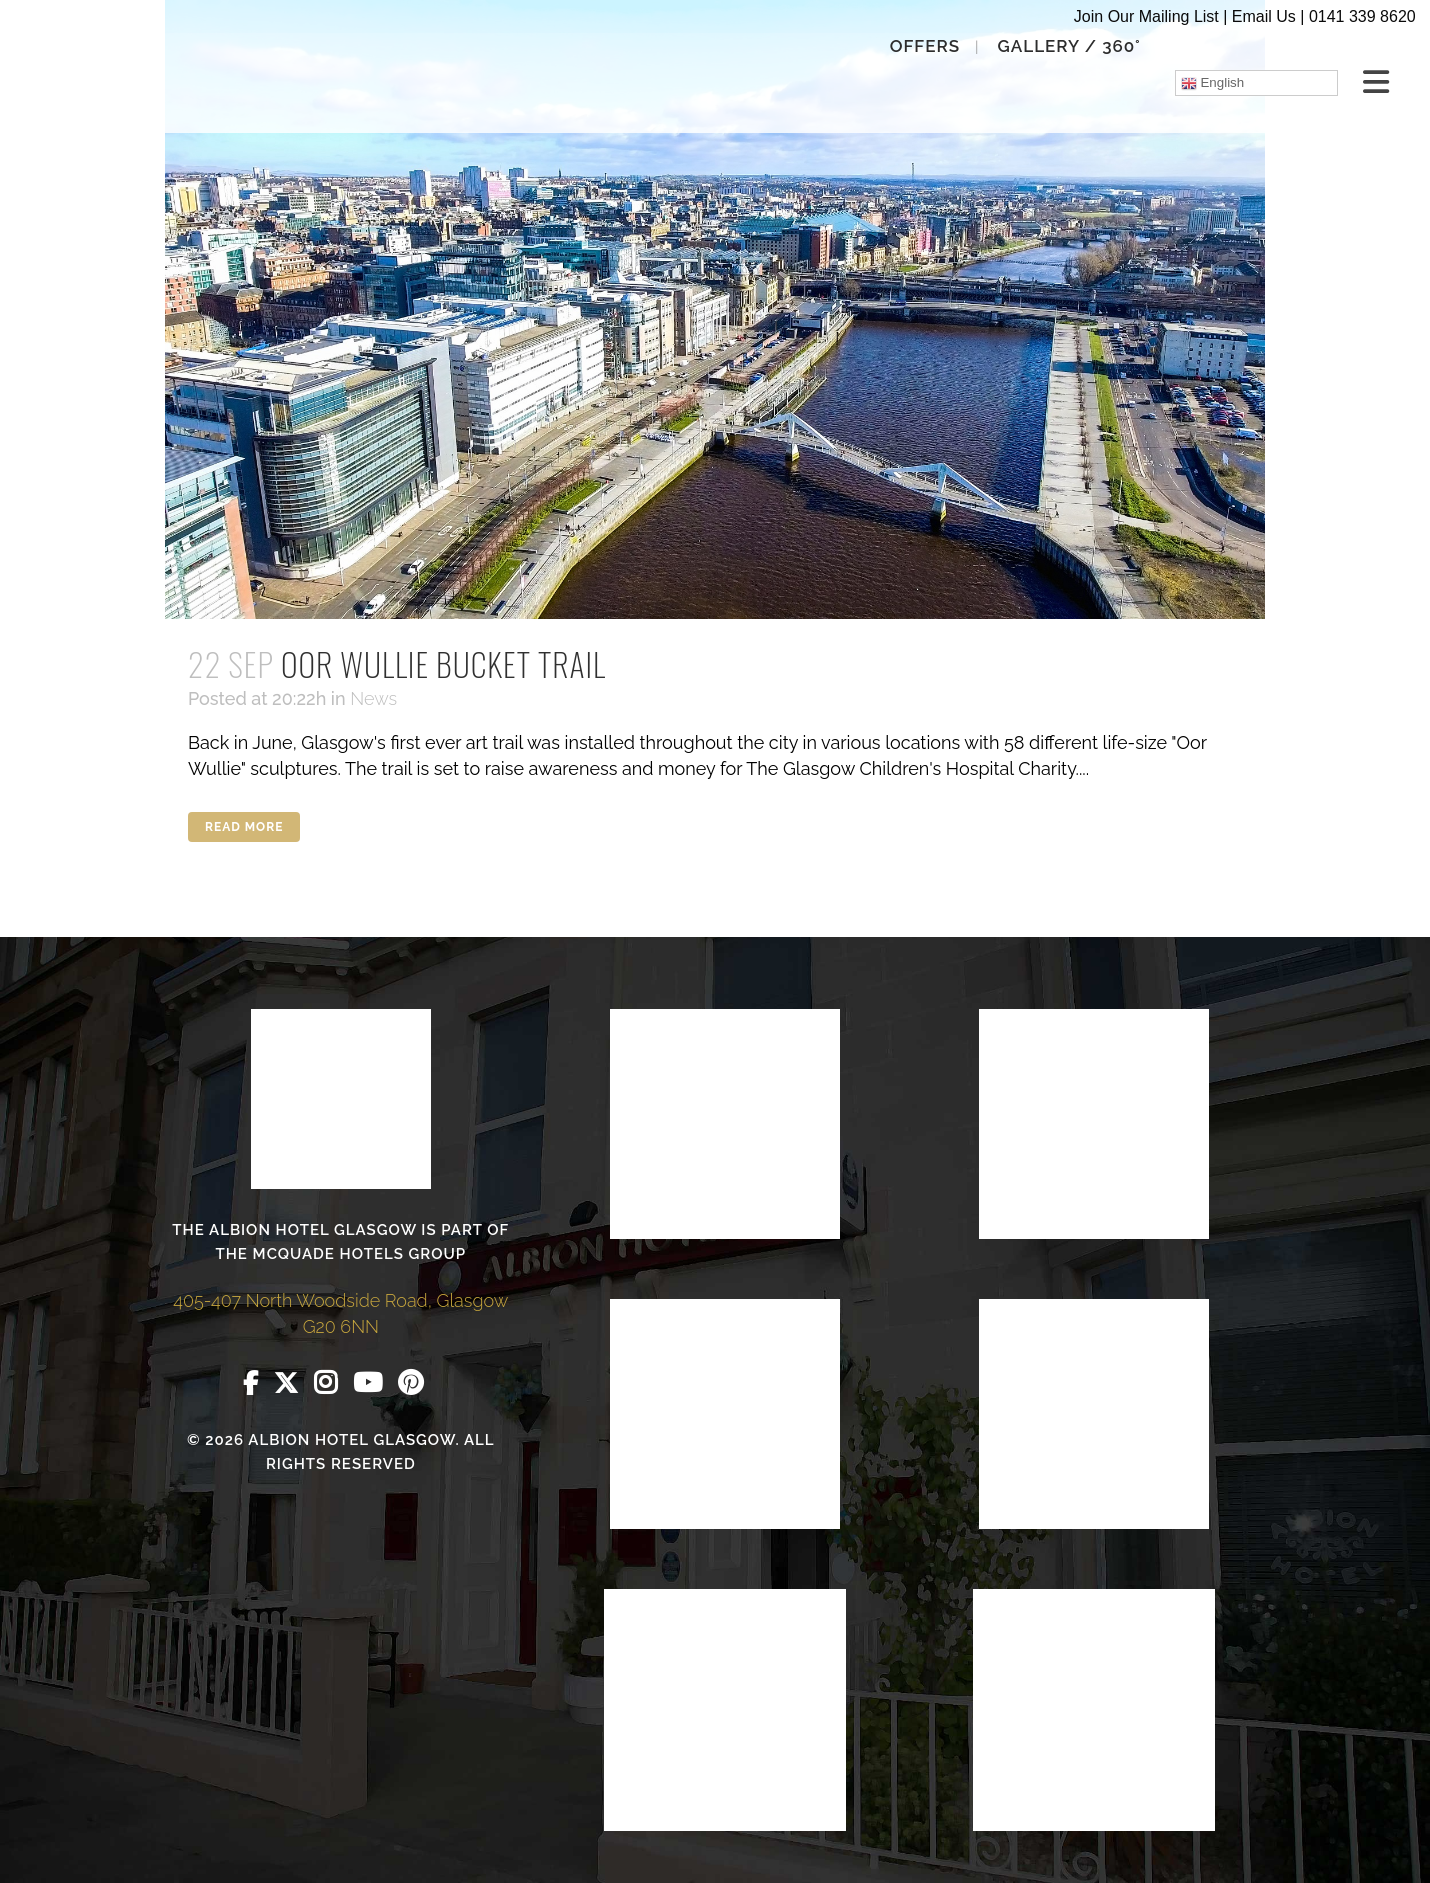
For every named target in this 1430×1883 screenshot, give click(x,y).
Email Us (1264, 16)
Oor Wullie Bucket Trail (443, 663)
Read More (244, 827)
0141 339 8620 (1362, 16)
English (1208, 83)
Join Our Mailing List (1146, 16)
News (373, 698)
